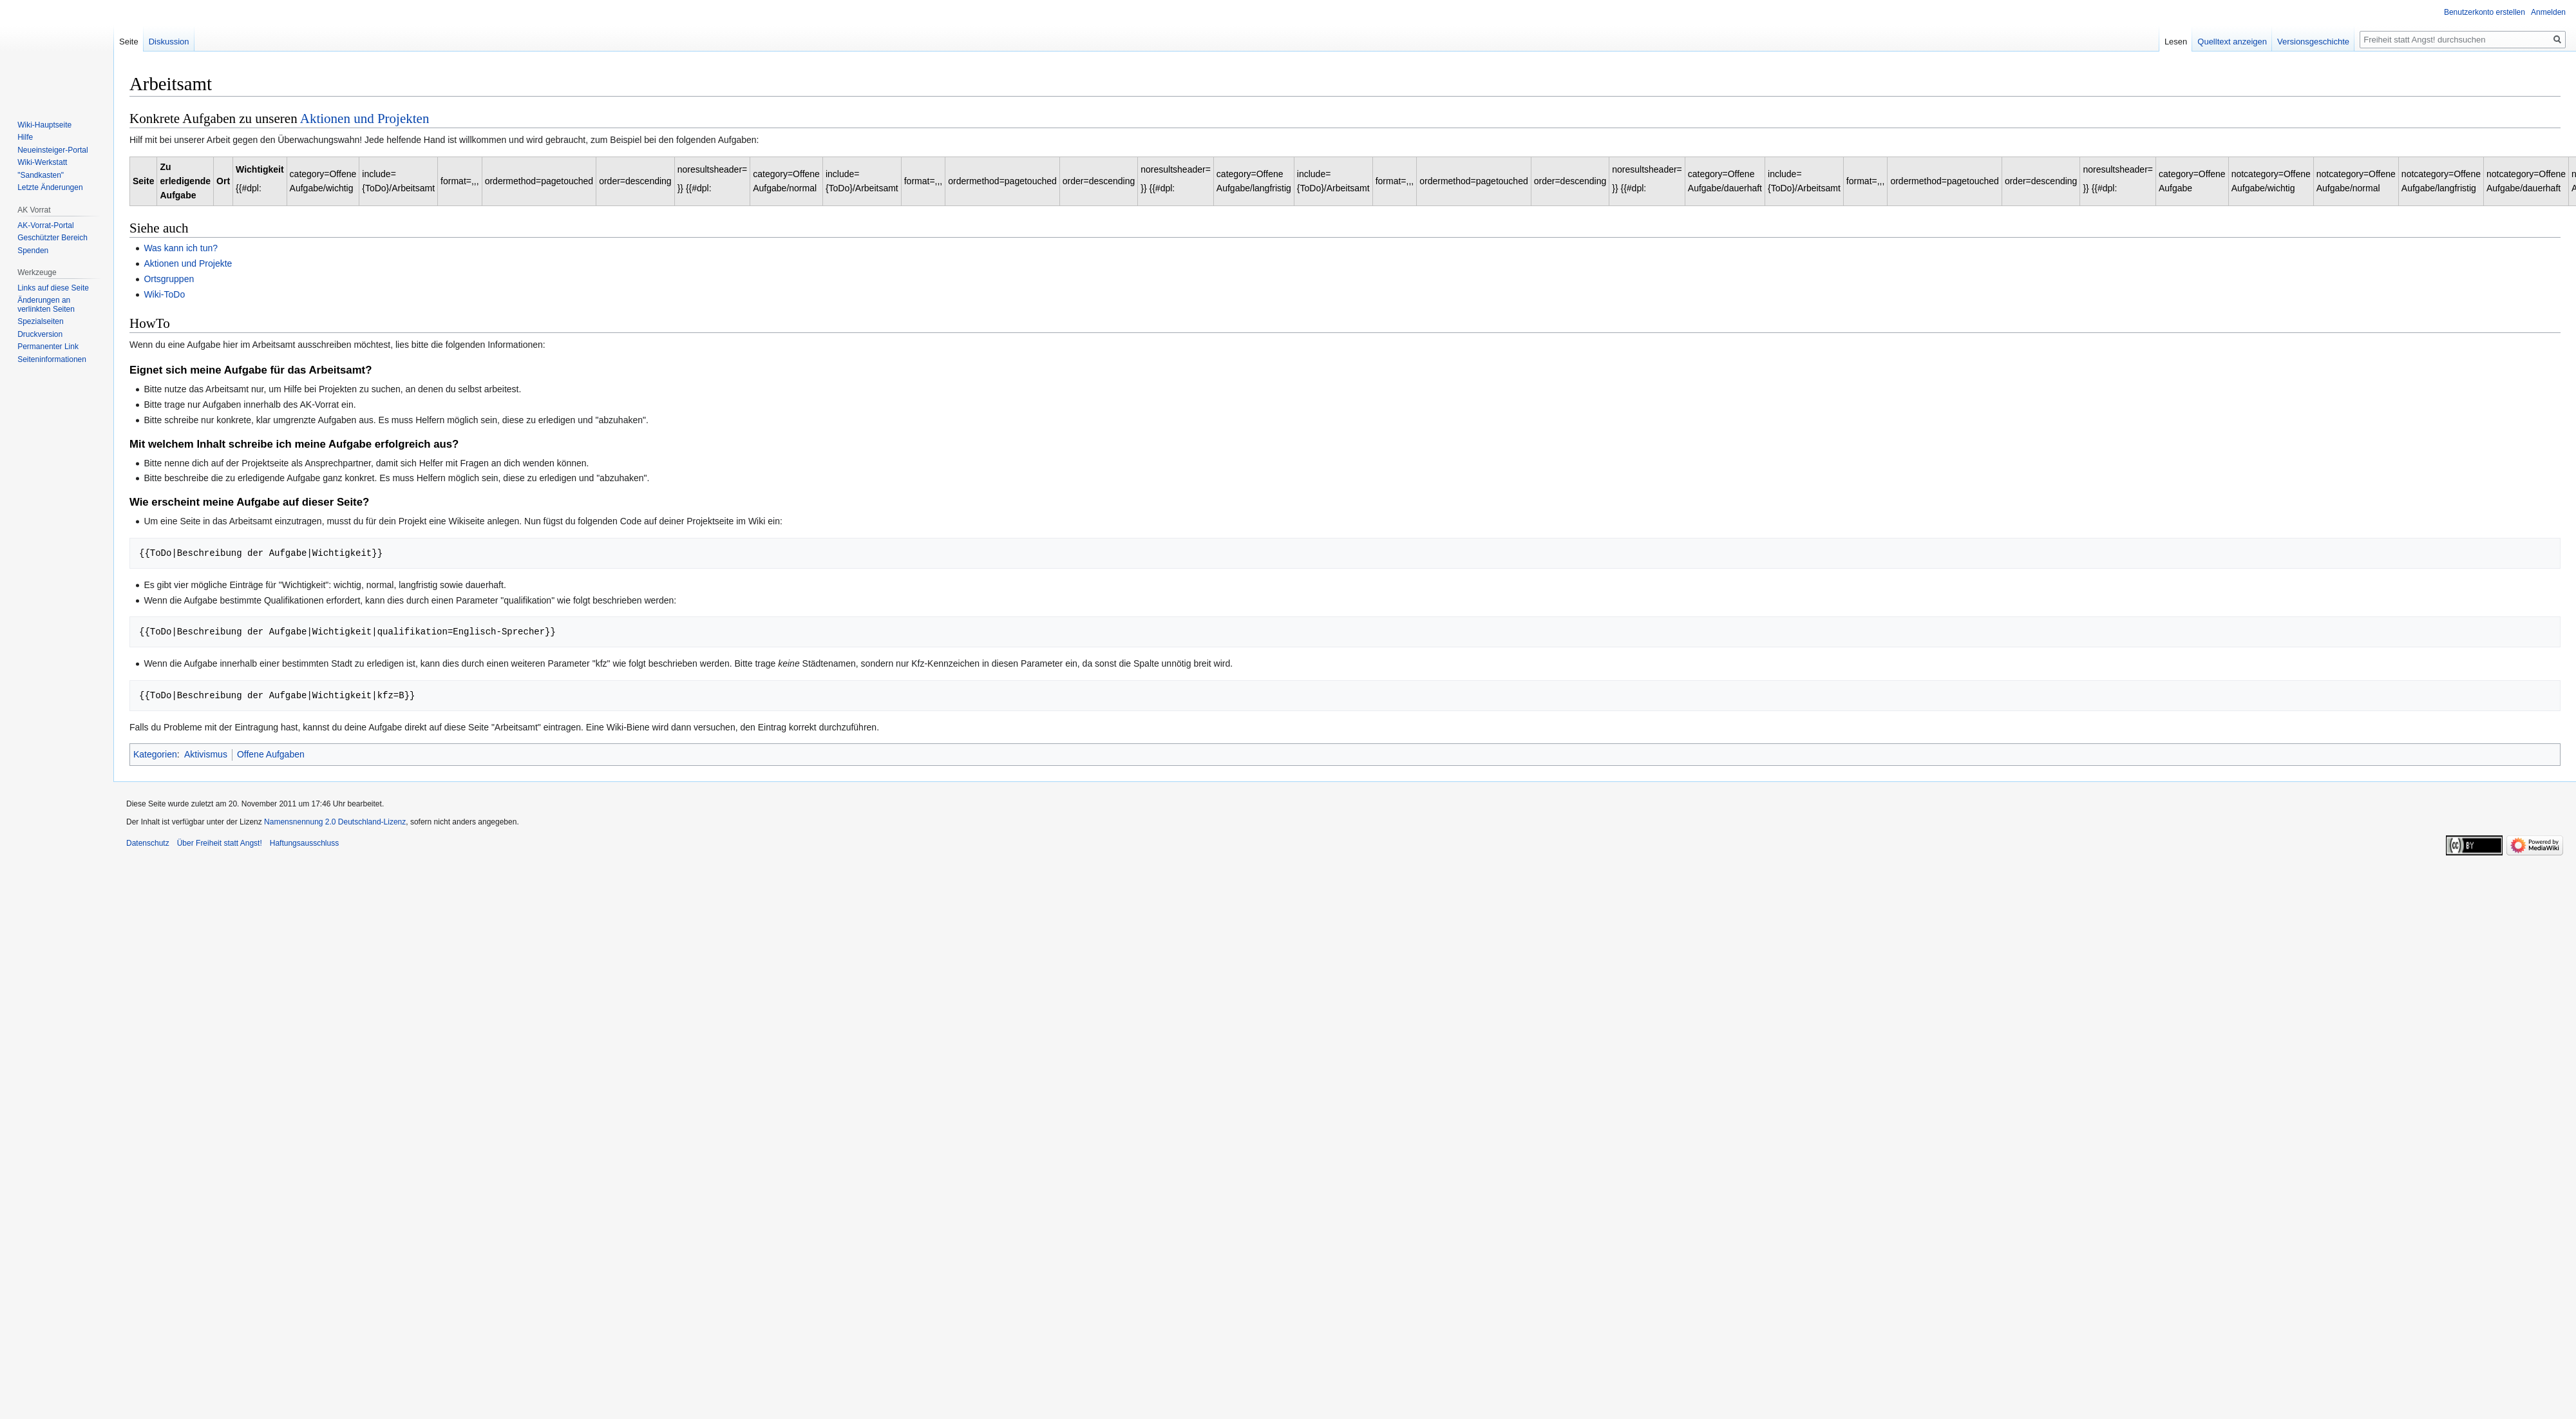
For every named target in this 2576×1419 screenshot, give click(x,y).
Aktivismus (205, 754)
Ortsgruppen (169, 279)
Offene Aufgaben (271, 754)
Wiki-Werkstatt (42, 162)
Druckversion (39, 334)
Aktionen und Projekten (365, 118)
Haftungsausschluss (304, 843)
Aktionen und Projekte (188, 263)
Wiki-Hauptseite (44, 124)
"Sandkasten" (40, 175)
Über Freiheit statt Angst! (219, 843)
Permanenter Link (48, 346)
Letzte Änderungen (49, 187)
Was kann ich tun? (181, 248)
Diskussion (169, 41)
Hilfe (25, 137)
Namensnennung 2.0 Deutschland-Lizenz (335, 821)
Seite (128, 41)
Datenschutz (147, 843)
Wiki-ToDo (164, 294)
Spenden (32, 250)
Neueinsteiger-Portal (52, 150)
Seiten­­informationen (51, 359)
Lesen (2203, 41)
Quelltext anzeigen (2260, 41)
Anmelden (2548, 12)
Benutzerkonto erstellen (2484, 12)
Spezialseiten (40, 321)
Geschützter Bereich (52, 237)
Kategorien (155, 754)
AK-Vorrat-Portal (45, 225)
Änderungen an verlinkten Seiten (46, 305)
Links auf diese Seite (53, 287)
